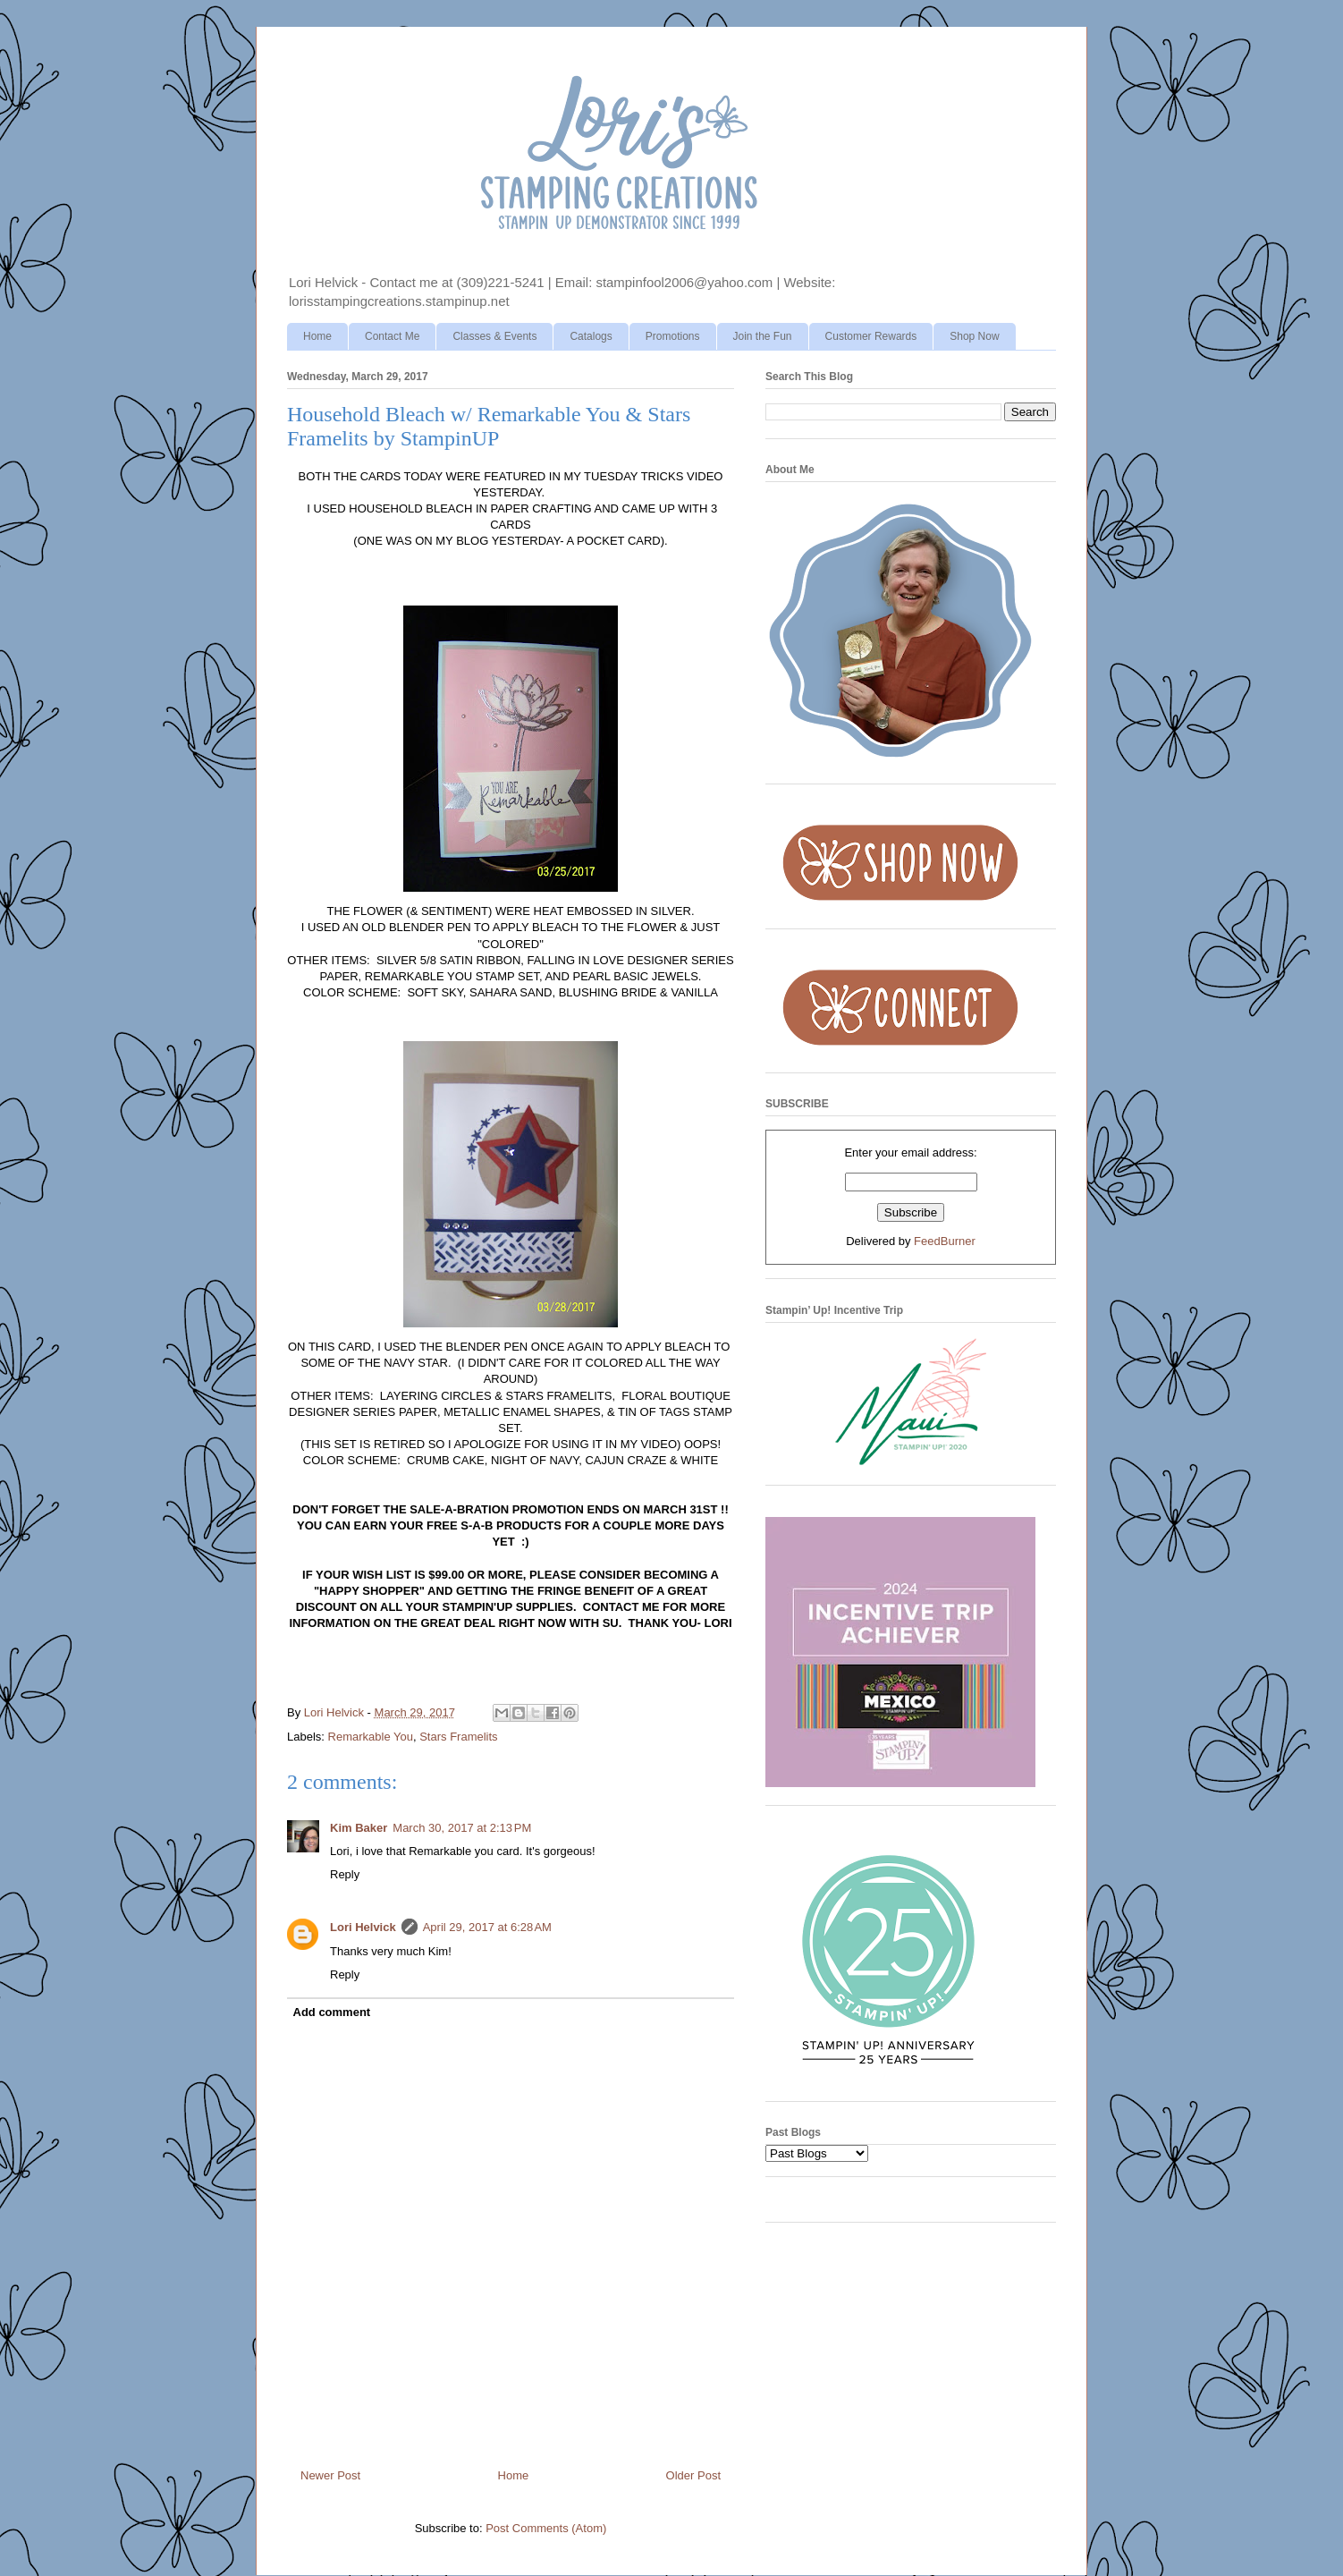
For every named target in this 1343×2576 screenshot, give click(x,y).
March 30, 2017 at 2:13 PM (462, 1828)
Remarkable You (370, 1736)
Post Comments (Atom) (546, 2528)
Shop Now (974, 336)
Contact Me (392, 336)
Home (317, 336)
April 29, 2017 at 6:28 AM (487, 1927)
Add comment (332, 2012)
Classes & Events (494, 336)
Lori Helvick (363, 1927)
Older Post (693, 2475)
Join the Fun (762, 336)
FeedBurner (945, 1241)
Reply (344, 1874)
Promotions (673, 336)
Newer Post (330, 2475)
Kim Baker (358, 1828)
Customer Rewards (871, 336)
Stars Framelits (458, 1736)
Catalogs (591, 336)
